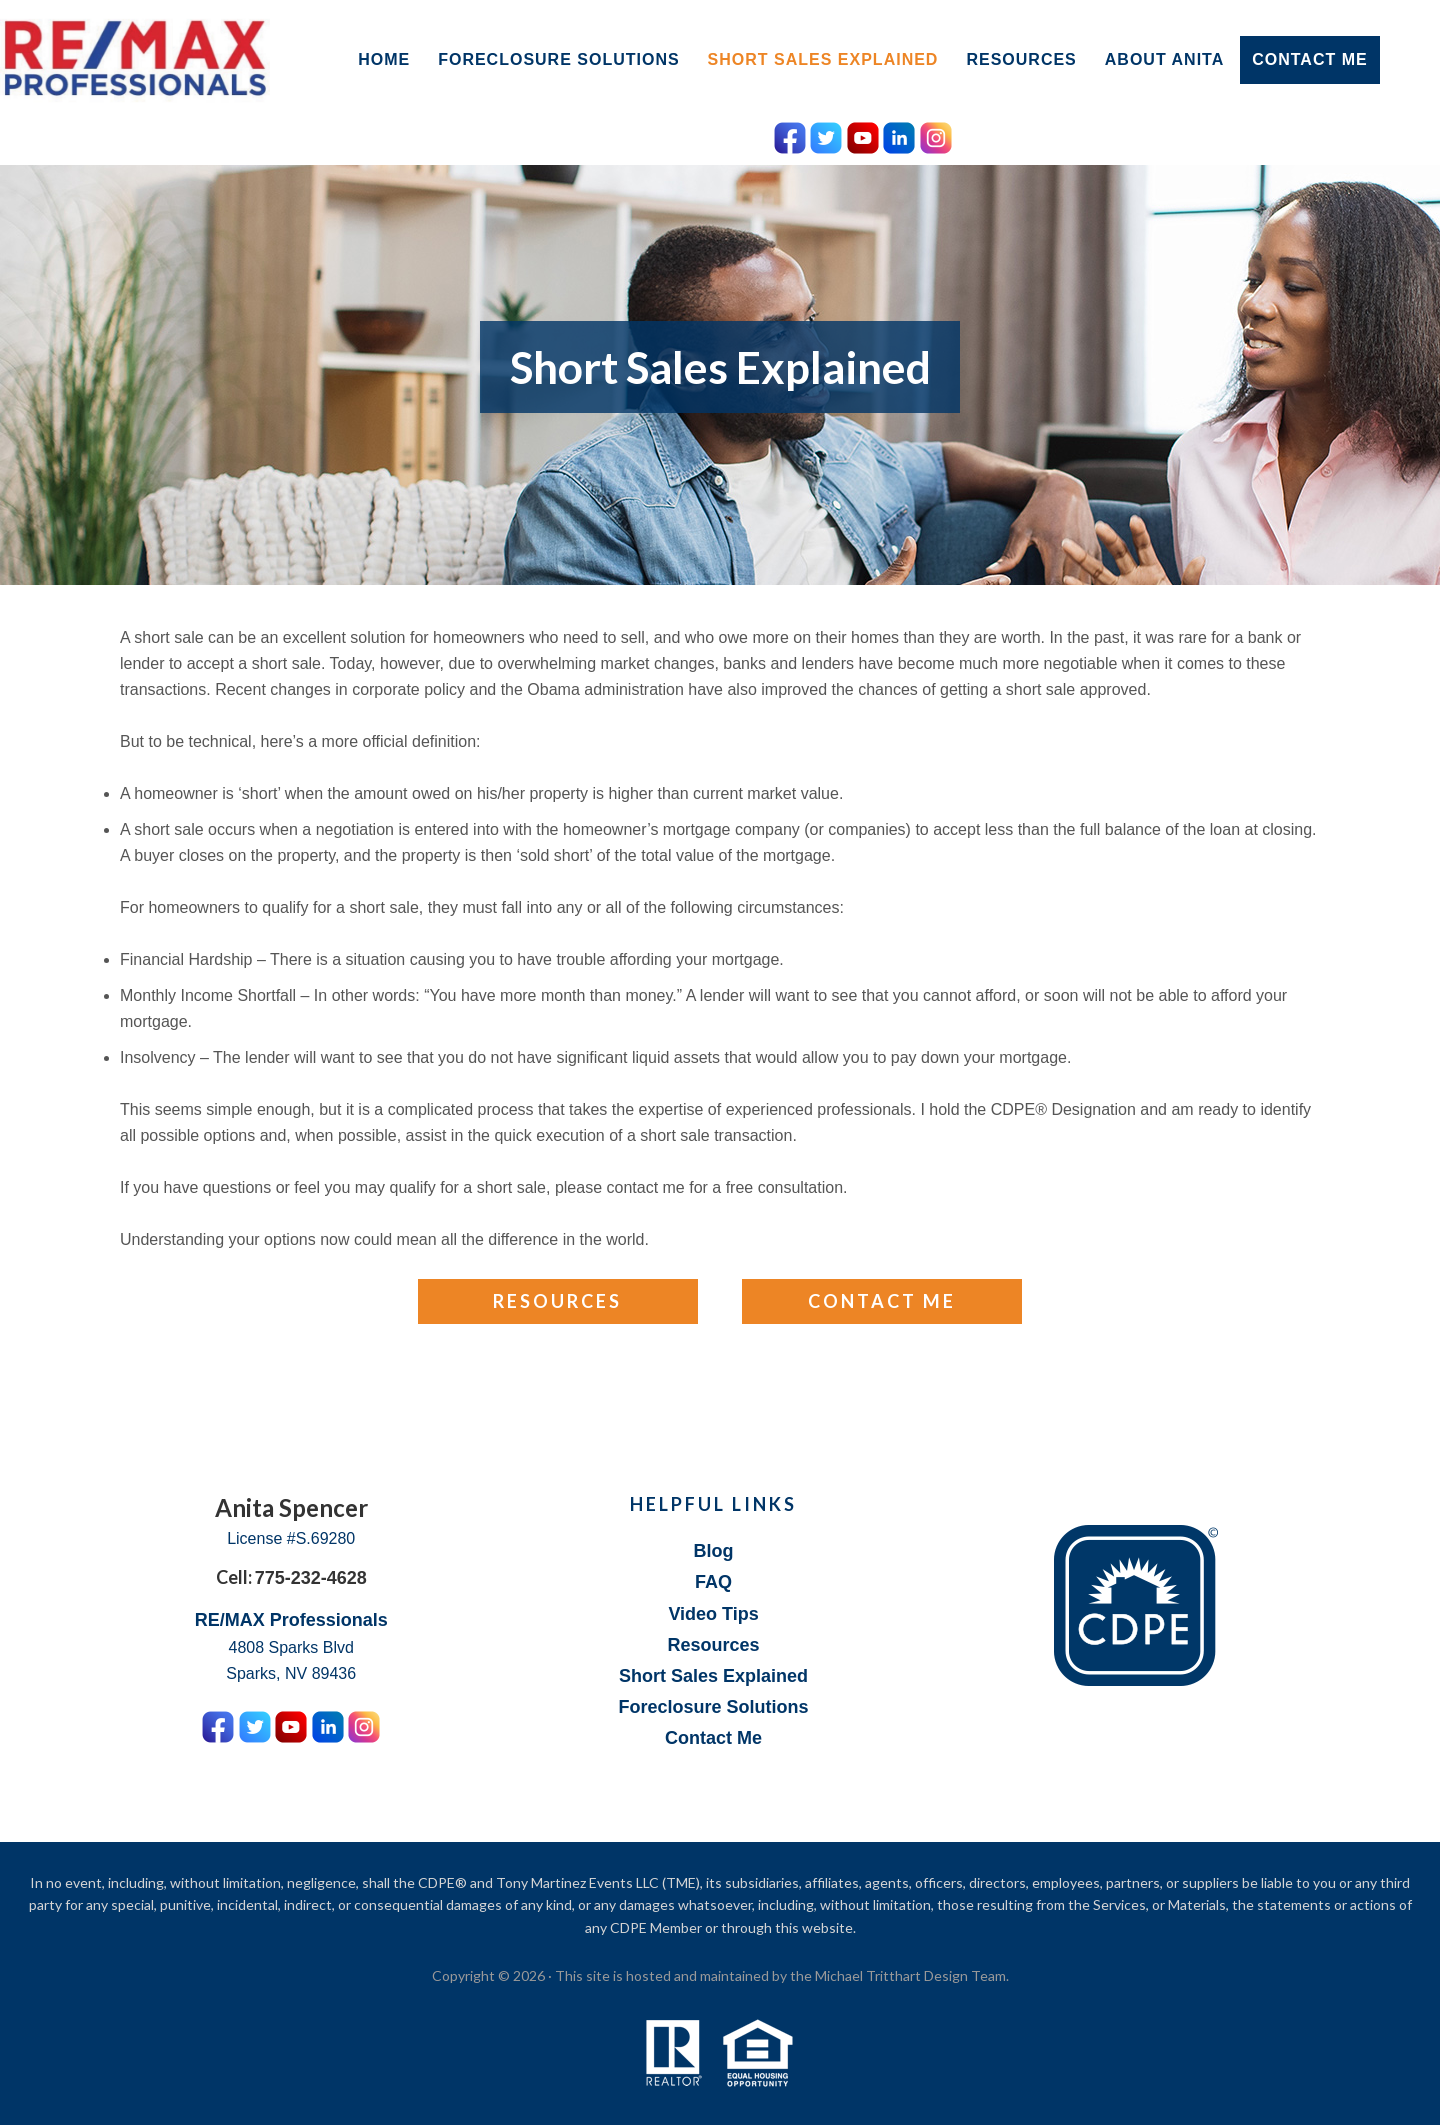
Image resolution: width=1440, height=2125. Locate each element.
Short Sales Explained (713, 1676)
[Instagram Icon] (936, 134)
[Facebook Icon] (790, 134)
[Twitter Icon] (826, 134)
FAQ (713, 1582)
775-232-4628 (311, 1578)
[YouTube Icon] (863, 134)
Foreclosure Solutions (714, 1707)
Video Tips (713, 1614)
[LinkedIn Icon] (899, 134)
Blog (714, 1551)
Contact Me (882, 1301)
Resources (557, 1301)
